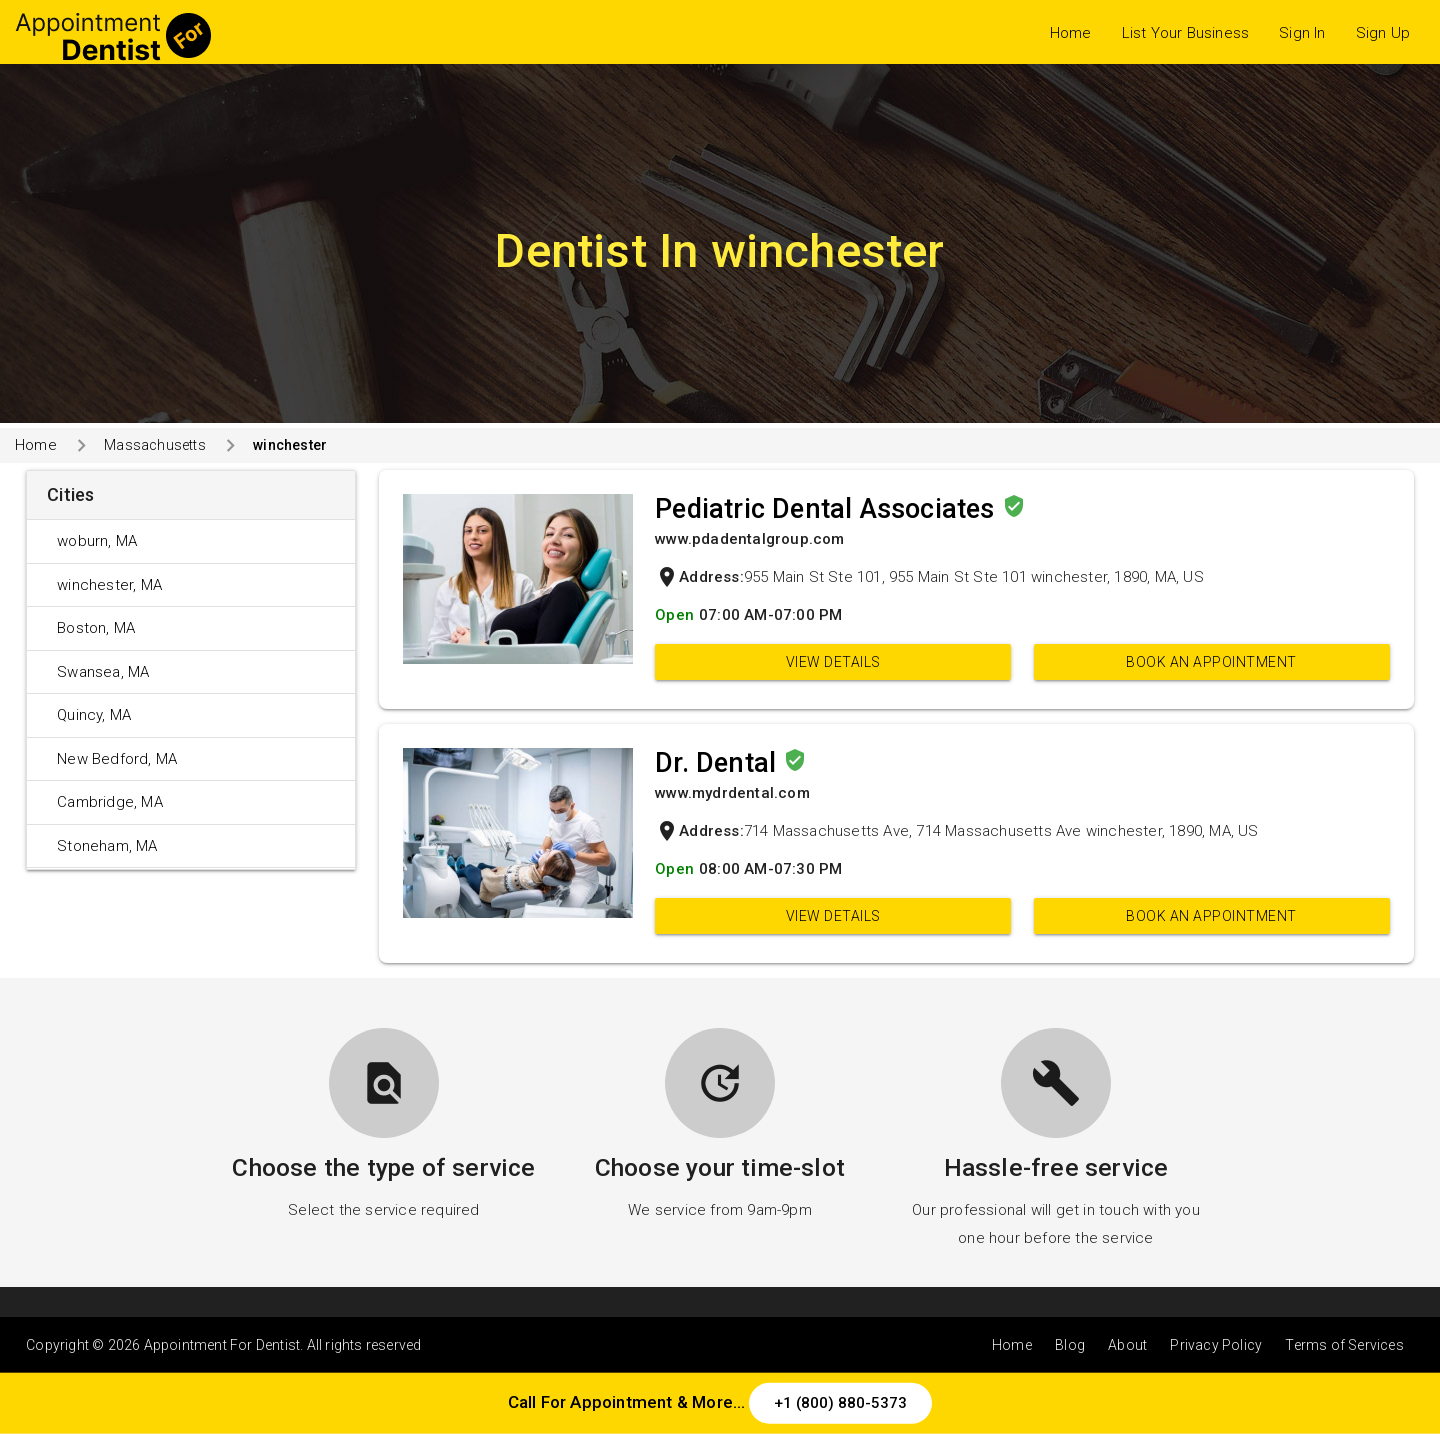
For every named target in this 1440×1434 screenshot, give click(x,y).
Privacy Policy (1216, 1345)
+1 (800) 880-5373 (840, 1403)
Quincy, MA (94, 715)
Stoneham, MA (107, 846)
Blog (1070, 1345)
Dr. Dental (719, 763)
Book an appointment (1211, 662)
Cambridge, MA (110, 802)
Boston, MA (96, 628)
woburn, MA (97, 541)
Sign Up (1383, 33)
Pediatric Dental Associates (828, 509)
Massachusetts (155, 445)
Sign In (1302, 33)
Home (1071, 33)
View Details (833, 662)
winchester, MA (109, 585)
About (1127, 1345)
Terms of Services (1344, 1345)
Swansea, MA (103, 672)
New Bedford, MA (117, 759)
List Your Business (1186, 33)
